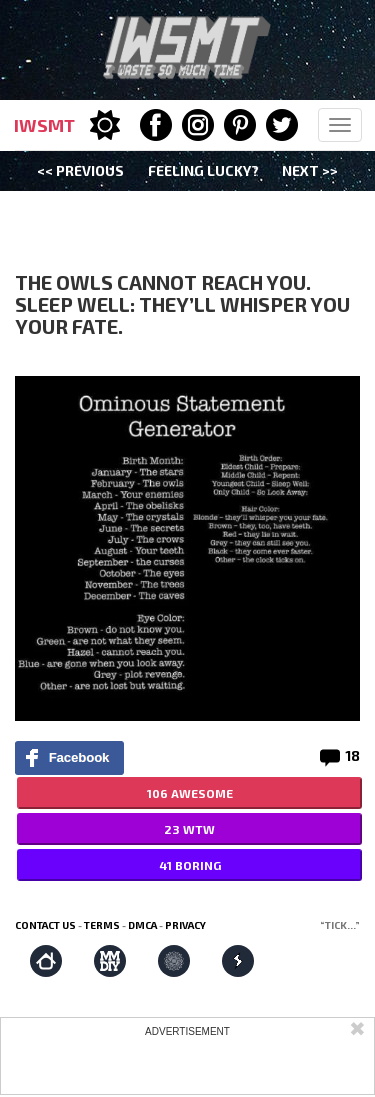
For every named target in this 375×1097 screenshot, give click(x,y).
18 (352, 755)
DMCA (142, 925)
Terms (102, 925)
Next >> (310, 170)
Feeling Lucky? (203, 170)
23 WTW (189, 829)
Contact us (45, 925)
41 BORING (190, 865)
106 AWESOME (190, 793)
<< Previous (80, 170)
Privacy (185, 925)
